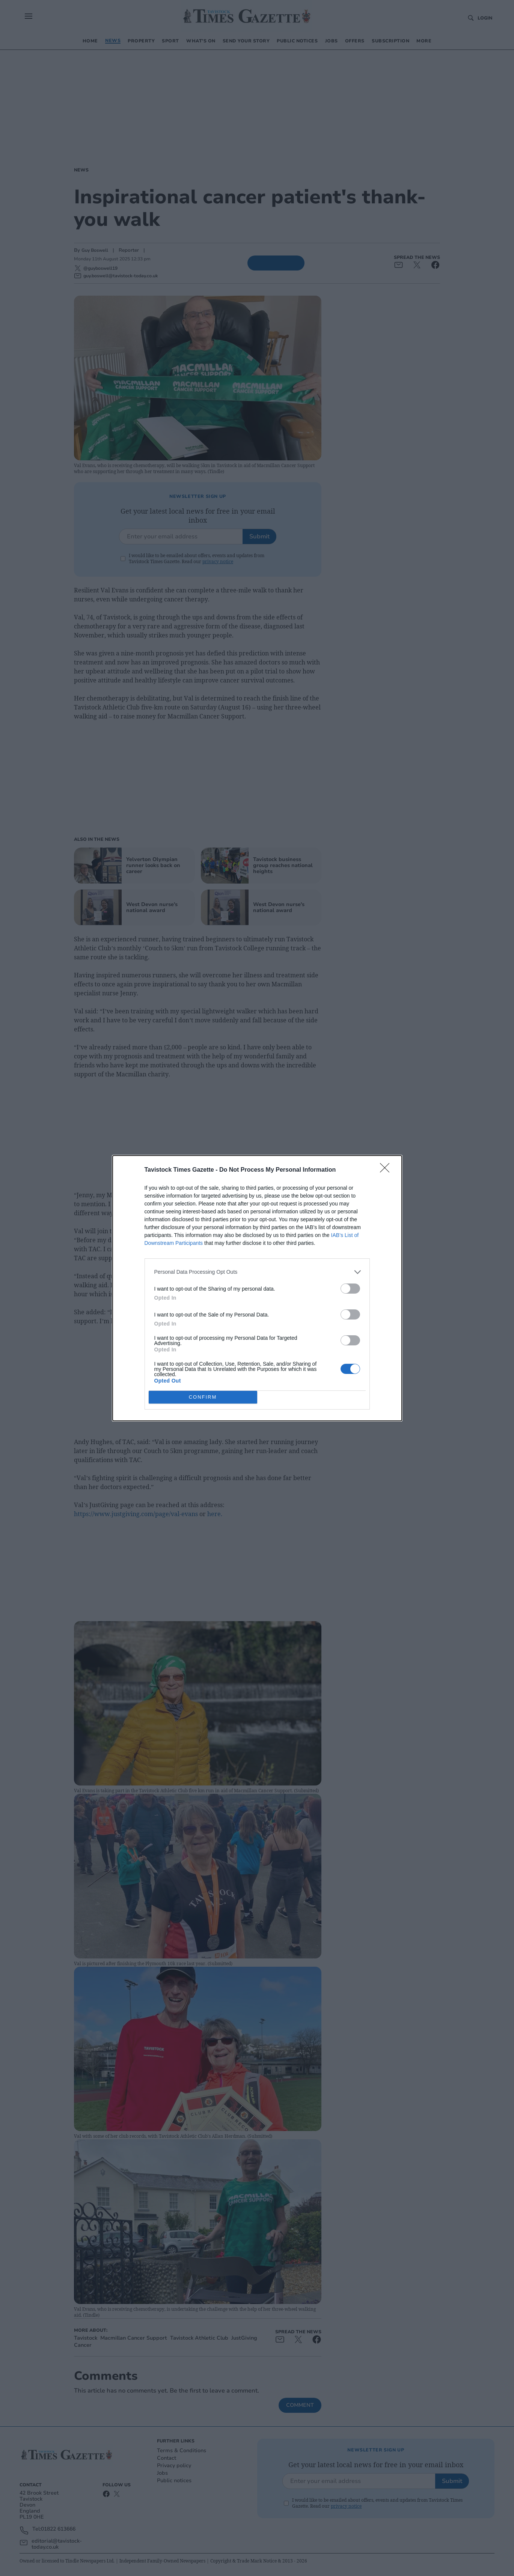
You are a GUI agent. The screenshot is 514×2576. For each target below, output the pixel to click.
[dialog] (257, 1287)
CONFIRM (203, 1396)
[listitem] (257, 1272)
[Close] (387, 1170)
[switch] (350, 1288)
